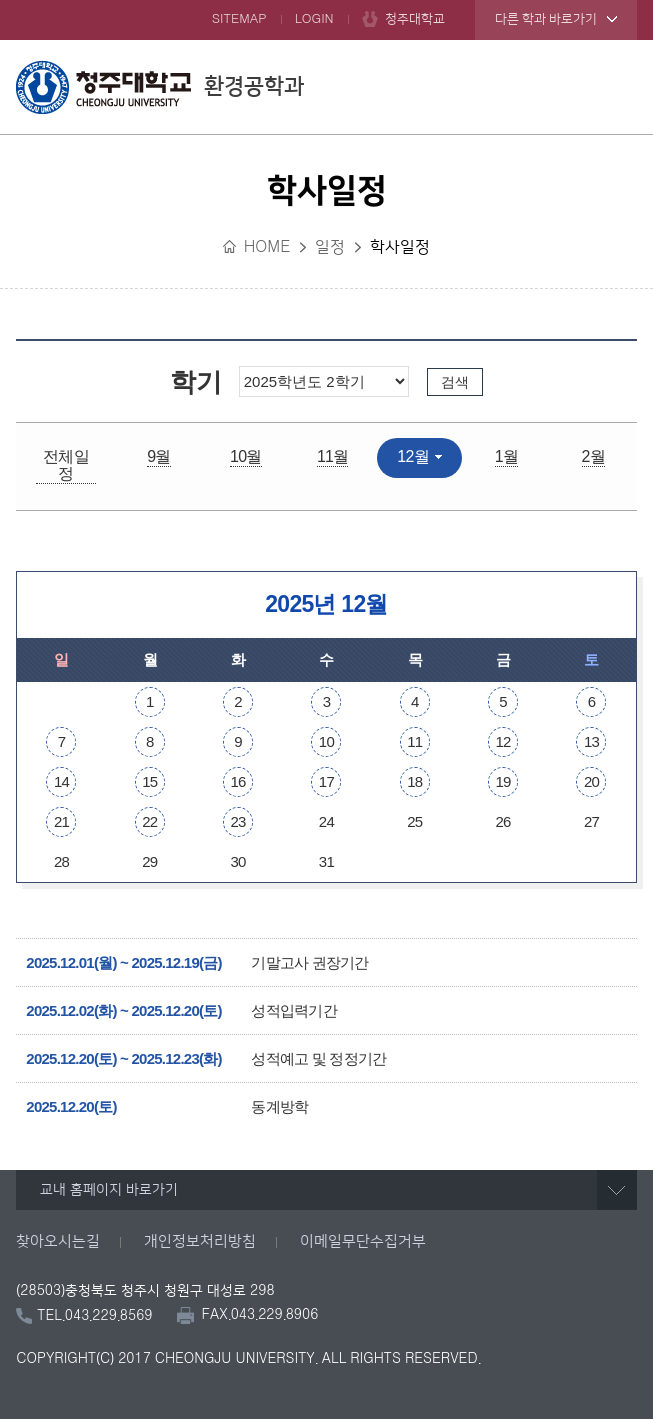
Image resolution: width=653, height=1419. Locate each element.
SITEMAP (239, 19)
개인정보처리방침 (200, 1241)
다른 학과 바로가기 (546, 19)
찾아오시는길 (58, 1241)
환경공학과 (160, 87)
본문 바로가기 (326, 1)
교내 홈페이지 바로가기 (109, 1190)
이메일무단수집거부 (363, 1241)
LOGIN (314, 19)
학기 (195, 382)
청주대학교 (415, 19)
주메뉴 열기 (617, 87)
